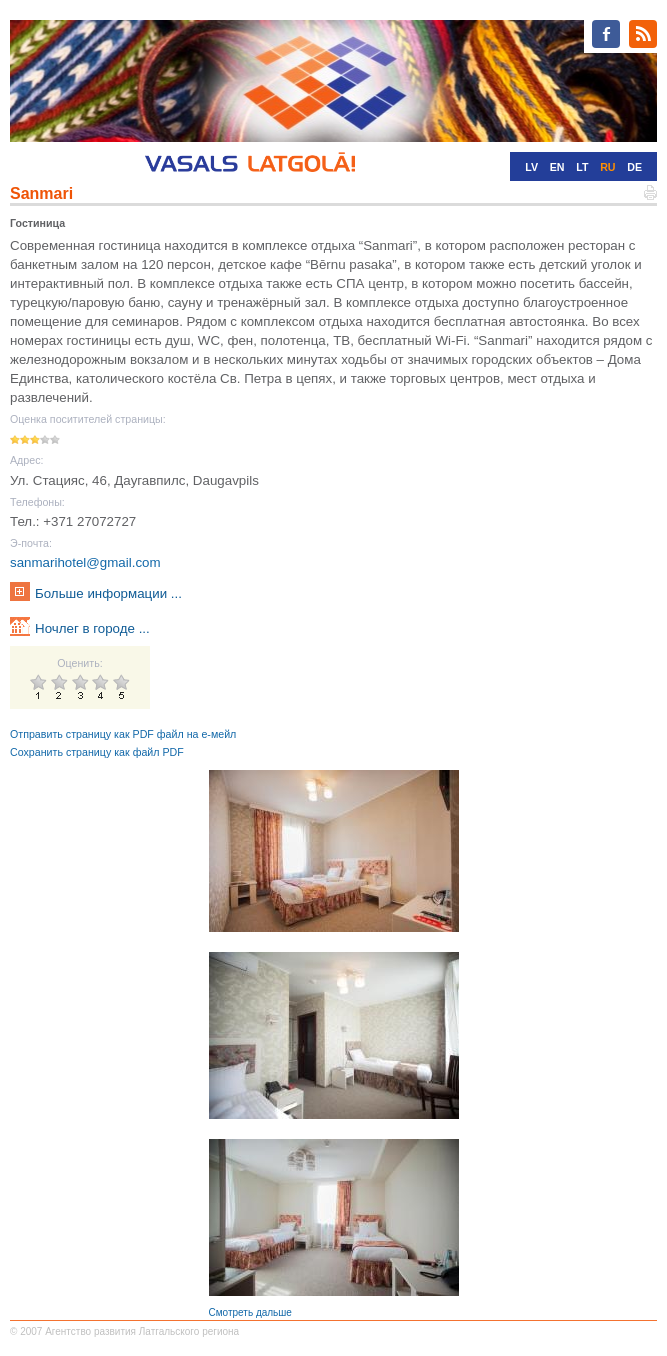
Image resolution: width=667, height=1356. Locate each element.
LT (582, 167)
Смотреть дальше (250, 1312)
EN (557, 167)
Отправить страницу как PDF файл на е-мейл (123, 734)
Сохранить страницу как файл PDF (97, 752)
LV (531, 167)
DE (634, 167)
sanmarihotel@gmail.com (85, 562)
